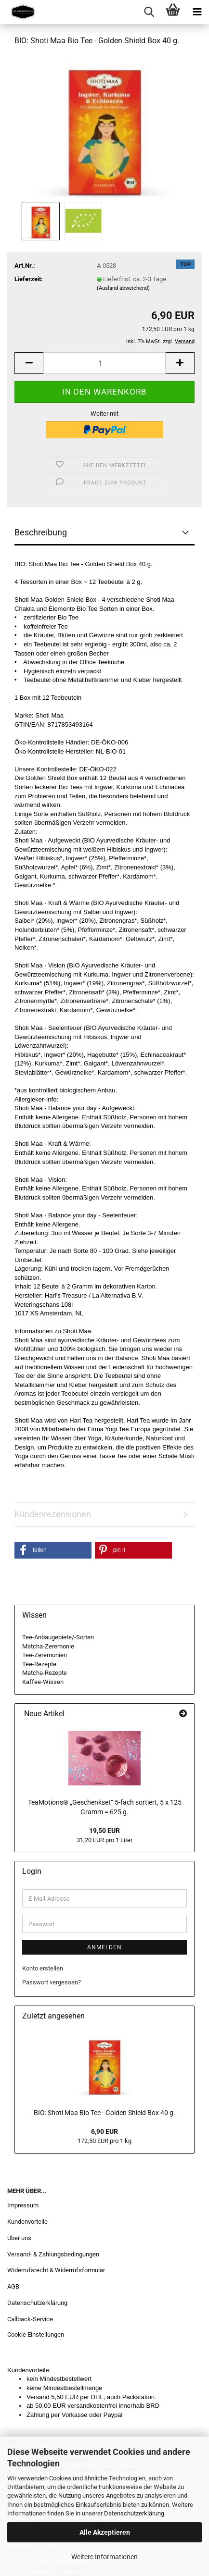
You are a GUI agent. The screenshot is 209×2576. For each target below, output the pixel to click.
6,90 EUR (104, 2131)
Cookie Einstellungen (35, 2334)
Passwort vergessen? (51, 1982)
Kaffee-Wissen (43, 1681)
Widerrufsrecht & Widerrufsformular (56, 2270)
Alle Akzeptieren (104, 2532)
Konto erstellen (42, 1968)
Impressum (23, 2205)
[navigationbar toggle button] (197, 12)
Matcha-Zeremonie (48, 1646)
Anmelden (104, 1947)
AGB (13, 2286)
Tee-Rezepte (39, 1664)
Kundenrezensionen (52, 1514)
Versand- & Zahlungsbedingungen (53, 2254)
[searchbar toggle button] (149, 12)
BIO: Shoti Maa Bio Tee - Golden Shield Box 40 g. (104, 2113)
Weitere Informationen (104, 2557)
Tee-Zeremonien (44, 1655)
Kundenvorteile (27, 2221)
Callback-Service (30, 2319)
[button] (28, 363)
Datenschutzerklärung (134, 2513)
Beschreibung (40, 532)
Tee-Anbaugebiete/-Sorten (58, 1637)
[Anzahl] (104, 363)
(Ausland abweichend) (123, 288)
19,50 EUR (104, 1830)
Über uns (19, 2238)
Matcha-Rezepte (44, 1672)
